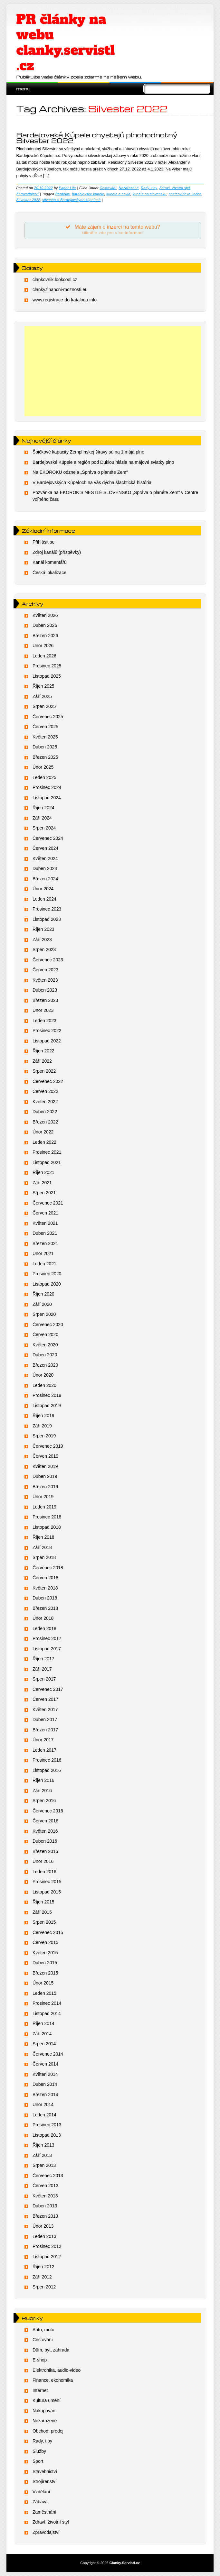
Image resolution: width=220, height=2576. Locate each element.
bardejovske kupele (88, 194)
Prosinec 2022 (47, 1030)
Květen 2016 (45, 1831)
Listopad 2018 (47, 1527)
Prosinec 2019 (47, 1395)
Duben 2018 (45, 1597)
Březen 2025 (45, 757)
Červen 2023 (45, 969)
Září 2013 (42, 2155)
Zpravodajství (27, 194)
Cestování (108, 188)
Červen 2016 (45, 1820)
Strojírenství (45, 2481)
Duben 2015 (45, 1962)
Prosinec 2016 (47, 1760)
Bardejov (62, 194)
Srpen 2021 (44, 1192)
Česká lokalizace (49, 572)
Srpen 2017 (44, 1679)
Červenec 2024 (48, 838)
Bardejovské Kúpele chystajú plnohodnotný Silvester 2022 (96, 138)
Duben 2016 (45, 1841)
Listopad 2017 (47, 1648)
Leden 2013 (44, 2236)
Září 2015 (42, 1912)
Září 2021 (42, 1182)
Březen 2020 (45, 1365)
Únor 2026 (43, 645)
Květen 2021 (45, 1223)
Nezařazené (129, 188)
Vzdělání (41, 2491)
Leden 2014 (44, 2114)
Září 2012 (42, 2276)
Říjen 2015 (43, 1901)
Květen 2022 (45, 1101)
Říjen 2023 (43, 929)
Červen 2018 (45, 1577)
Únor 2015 (43, 1982)
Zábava (40, 2501)
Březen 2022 (45, 1121)
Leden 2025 (44, 777)
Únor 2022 (43, 1131)
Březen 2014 (45, 2094)
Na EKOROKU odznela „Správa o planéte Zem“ (80, 472)
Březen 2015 (45, 1973)
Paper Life (67, 188)
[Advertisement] (112, 371)
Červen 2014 (45, 2064)
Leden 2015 (44, 1993)
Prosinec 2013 (47, 2124)
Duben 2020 (45, 1354)
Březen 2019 (45, 1486)
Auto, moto (43, 2329)
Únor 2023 (43, 1010)
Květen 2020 (45, 1344)
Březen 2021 (45, 1243)
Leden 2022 (44, 1142)
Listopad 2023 (47, 919)
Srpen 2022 (44, 1071)
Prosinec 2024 (47, 787)
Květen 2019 (45, 1466)
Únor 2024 (43, 888)
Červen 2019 (45, 1456)
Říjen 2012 (43, 2266)
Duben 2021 (45, 1233)
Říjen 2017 (43, 1658)
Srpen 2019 (44, 1435)
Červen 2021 (45, 1212)
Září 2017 (42, 1669)
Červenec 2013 (48, 2175)
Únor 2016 (43, 1861)
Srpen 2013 (44, 2165)
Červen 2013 (45, 2185)
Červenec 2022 (48, 1081)
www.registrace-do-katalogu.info (65, 299)
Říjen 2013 (43, 2145)
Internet (40, 2390)
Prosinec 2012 (47, 2246)
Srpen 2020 (44, 1314)
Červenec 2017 (48, 1689)
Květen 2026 (45, 615)
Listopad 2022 (47, 1040)
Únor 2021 (43, 1253)
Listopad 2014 (47, 2013)
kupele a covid (118, 194)
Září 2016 (42, 1790)
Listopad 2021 (47, 1162)
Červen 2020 (45, 1334)
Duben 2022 (45, 1111)
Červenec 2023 (48, 959)
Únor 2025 (43, 767)
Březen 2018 (45, 1608)
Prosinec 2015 (47, 1881)
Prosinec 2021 (47, 1152)
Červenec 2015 (48, 1932)
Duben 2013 (45, 2205)
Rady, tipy (149, 188)
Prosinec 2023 (47, 909)
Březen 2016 (45, 1851)
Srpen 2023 (44, 949)
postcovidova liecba (185, 194)
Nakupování (45, 2410)
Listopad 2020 (47, 1284)
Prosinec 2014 (47, 2003)
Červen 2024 (45, 848)
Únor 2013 (43, 2226)
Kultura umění (47, 2400)
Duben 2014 (45, 2084)
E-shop (40, 2359)
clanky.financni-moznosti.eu (60, 289)
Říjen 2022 (43, 1050)
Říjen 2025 (43, 686)
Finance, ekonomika (53, 2380)
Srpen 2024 (44, 827)
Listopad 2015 (47, 1891)
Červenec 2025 (48, 716)
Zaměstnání (44, 2512)
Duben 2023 (45, 990)
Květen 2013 (45, 2195)
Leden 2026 (44, 655)
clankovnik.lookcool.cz (55, 279)
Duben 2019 (45, 1476)
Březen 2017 (45, 1729)
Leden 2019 (44, 1506)
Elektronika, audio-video (57, 2370)
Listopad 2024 (47, 797)
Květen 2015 (45, 1952)
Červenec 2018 (48, 1567)
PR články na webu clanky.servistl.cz (65, 42)
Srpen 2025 (44, 706)
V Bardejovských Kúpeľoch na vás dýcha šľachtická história (92, 482)
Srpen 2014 (44, 2043)
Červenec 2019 (48, 1446)
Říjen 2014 (43, 2023)
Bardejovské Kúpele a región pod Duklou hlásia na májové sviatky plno (103, 462)
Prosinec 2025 (47, 665)
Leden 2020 (44, 1385)
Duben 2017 (45, 1719)
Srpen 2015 (44, 1922)
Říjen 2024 (43, 807)
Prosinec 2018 (47, 1516)
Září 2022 (42, 1061)
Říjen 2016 (43, 1780)
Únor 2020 (43, 1375)
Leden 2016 (44, 1871)
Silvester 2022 (28, 200)
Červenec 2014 (48, 2054)
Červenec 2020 (48, 1324)
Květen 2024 (45, 858)
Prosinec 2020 (47, 1273)
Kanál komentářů (50, 562)
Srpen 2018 (44, 1557)
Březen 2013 (45, 2216)
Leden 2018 (44, 1628)
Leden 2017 (44, 1750)
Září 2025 (42, 696)
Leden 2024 (44, 899)
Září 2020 (42, 1304)
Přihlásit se (43, 542)
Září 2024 (42, 817)
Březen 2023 (45, 1000)
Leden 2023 (44, 1020)
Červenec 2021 (48, 1202)
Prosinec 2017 (47, 1638)
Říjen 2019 (43, 1415)
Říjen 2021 (43, 1172)
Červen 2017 (45, 1699)
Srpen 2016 (44, 1800)
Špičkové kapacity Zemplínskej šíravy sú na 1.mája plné (88, 451)
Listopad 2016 (47, 1770)
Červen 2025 (45, 726)
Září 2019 (42, 1425)
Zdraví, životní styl (174, 188)
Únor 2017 (43, 1739)
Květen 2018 (45, 1588)
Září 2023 (42, 939)
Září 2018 (42, 1547)
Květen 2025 (45, 736)
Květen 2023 (45, 980)
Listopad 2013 (47, 2135)
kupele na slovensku (150, 194)
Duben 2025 (45, 746)
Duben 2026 (45, 625)
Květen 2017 (45, 1709)
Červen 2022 (45, 1091)
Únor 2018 (43, 1618)
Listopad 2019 (47, 1405)
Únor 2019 (43, 1496)
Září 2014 (42, 2033)
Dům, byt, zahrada (51, 2349)
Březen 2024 (45, 878)
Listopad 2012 (47, 2256)
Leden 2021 (44, 1263)
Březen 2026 (45, 635)
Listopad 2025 (47, 676)
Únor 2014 (43, 2104)
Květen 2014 (45, 2074)
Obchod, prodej (48, 2431)
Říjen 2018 (43, 1537)
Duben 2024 (45, 868)
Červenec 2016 (48, 1810)
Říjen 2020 (43, 1294)
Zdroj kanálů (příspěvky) (57, 552)
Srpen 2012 (44, 2286)
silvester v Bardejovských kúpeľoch (71, 200)
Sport (38, 2461)
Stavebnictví (45, 2471)
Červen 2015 (45, 1942)
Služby (39, 2451)
